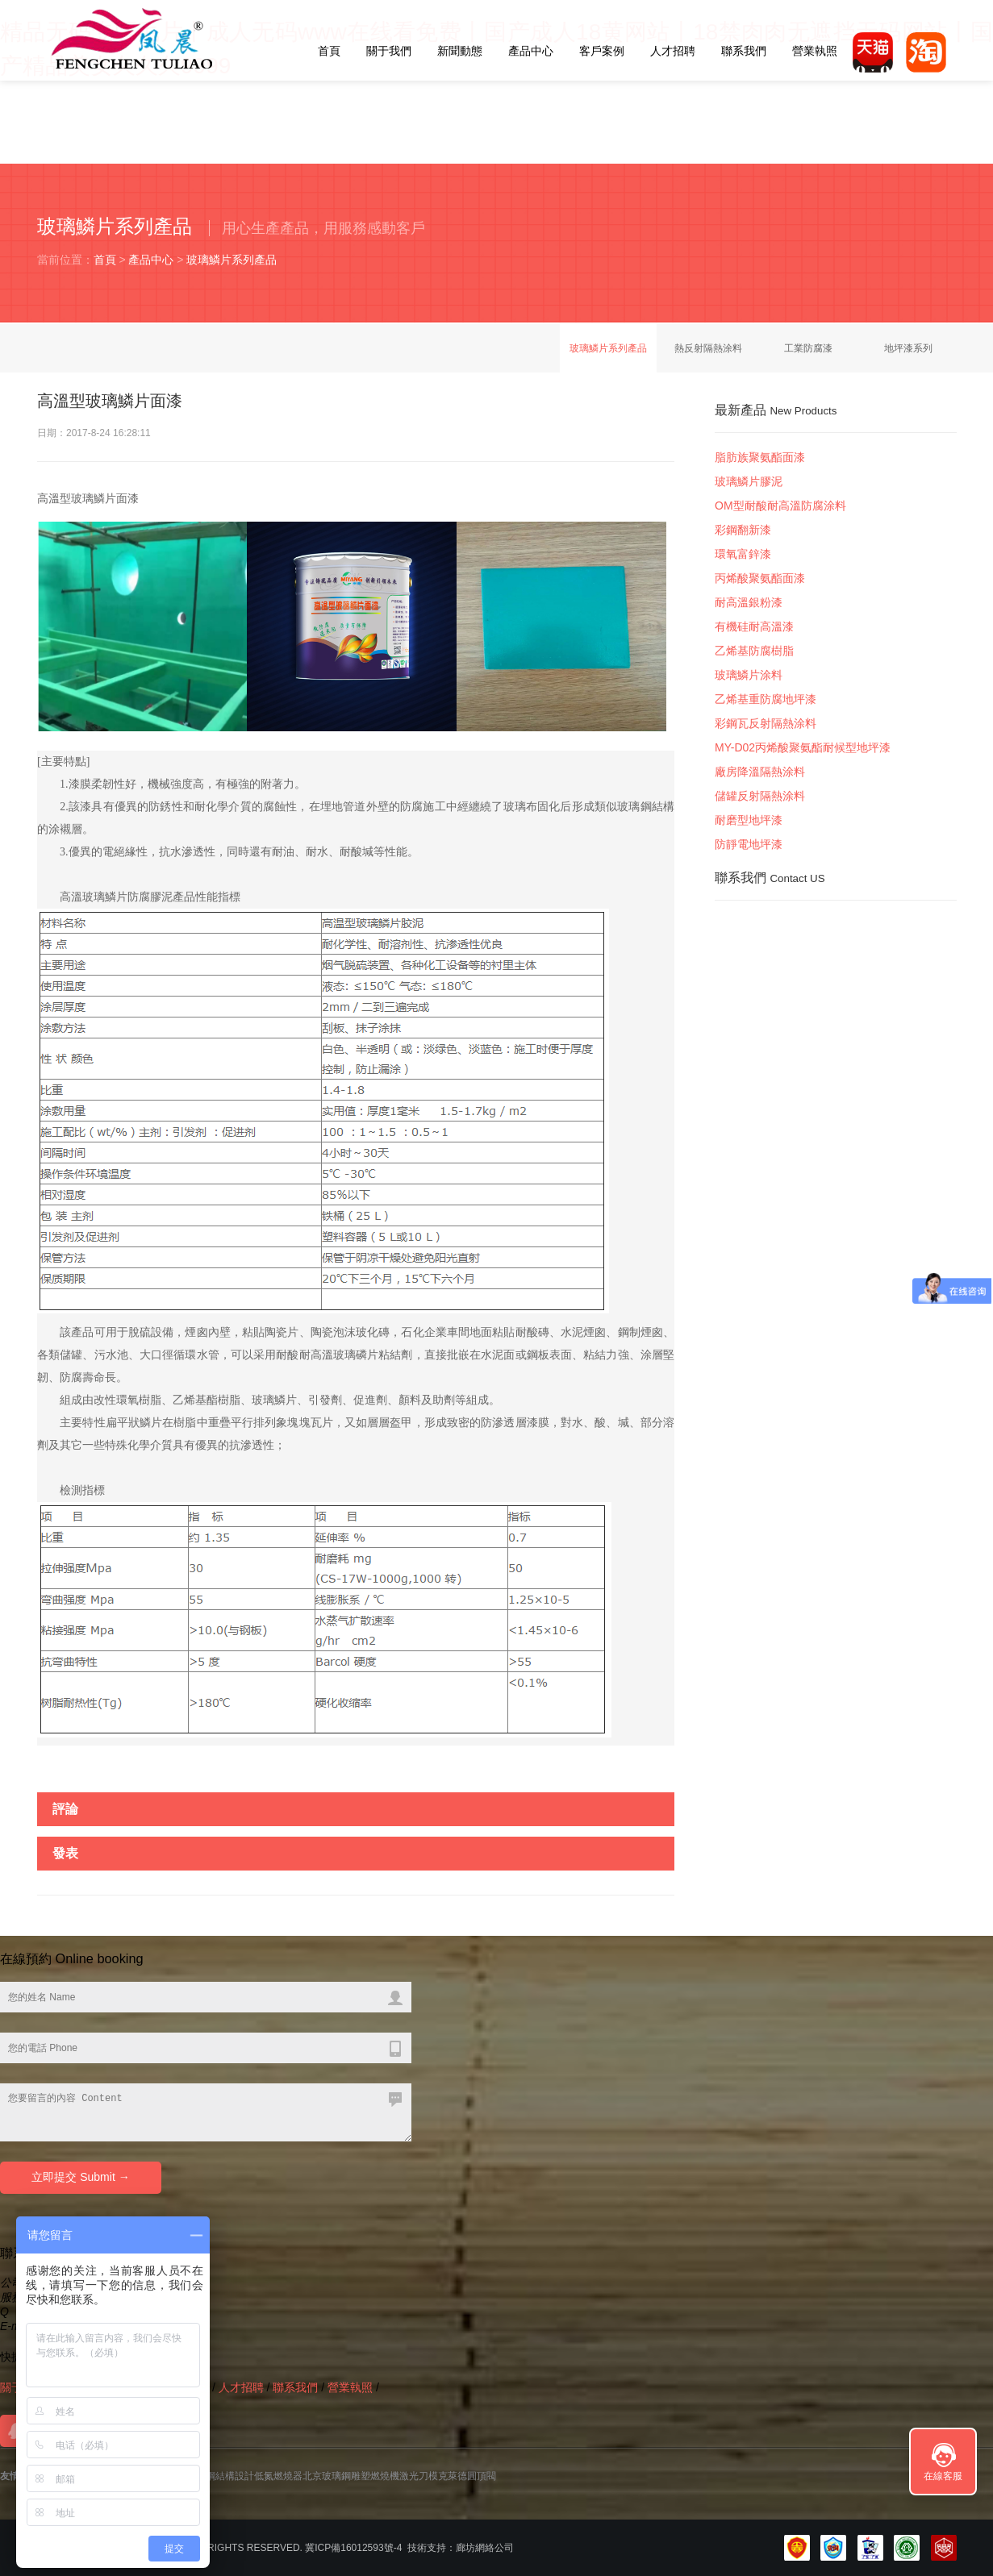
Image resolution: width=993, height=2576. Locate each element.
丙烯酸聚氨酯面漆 (760, 578)
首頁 (329, 50)
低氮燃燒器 (278, 2476)
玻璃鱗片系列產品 (231, 259)
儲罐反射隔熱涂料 (760, 795)
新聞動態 (459, 50)
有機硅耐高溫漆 (754, 626)
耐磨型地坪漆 (748, 820)
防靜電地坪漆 (748, 844)
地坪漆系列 (908, 348)
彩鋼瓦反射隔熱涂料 (765, 723)
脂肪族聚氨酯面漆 (760, 457)
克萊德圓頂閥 (467, 2476)
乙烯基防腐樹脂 (754, 650)
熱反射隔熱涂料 (708, 348)
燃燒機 (384, 2476)
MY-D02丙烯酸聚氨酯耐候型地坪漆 (803, 747)
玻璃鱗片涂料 (748, 674)
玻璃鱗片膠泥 (748, 481)
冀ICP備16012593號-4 (353, 2547)
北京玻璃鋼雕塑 (336, 2476)
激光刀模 (418, 2476)
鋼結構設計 (230, 2476)
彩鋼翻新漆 (743, 529)
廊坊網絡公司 (485, 2547)
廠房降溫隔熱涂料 (760, 771)
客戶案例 (601, 50)
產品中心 (530, 50)
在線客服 (943, 2476)
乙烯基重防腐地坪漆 (765, 699)
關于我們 (388, 50)
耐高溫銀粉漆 (748, 602)
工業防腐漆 (808, 348)
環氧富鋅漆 (743, 553)
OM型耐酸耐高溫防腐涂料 (780, 505)
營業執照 (814, 50)
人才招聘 (672, 50)
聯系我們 (743, 50)
